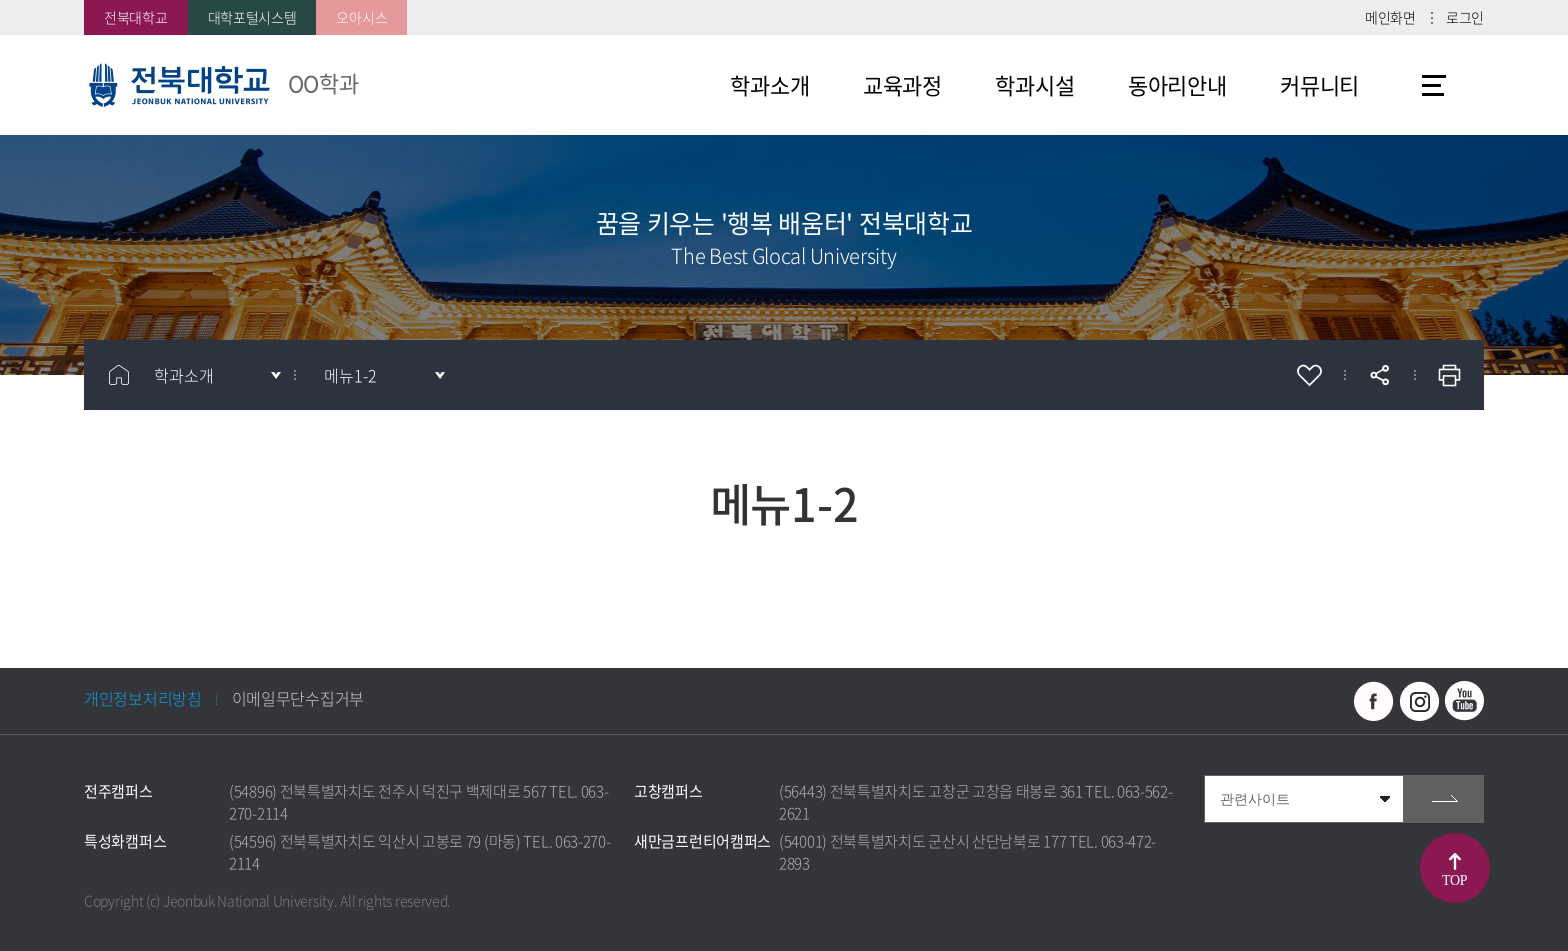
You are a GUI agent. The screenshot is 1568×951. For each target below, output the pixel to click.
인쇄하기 (1449, 375)
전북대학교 (136, 17)
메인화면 (1390, 17)
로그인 (1465, 17)
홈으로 (119, 375)
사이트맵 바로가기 (1434, 85)
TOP (1454, 880)
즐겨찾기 (1309, 375)
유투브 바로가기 (1464, 701)
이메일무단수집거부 (298, 698)
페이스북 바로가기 (1374, 701)
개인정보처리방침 (143, 698)
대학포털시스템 (252, 17)
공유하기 (1379, 375)
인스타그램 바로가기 (1419, 701)
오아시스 (361, 17)
